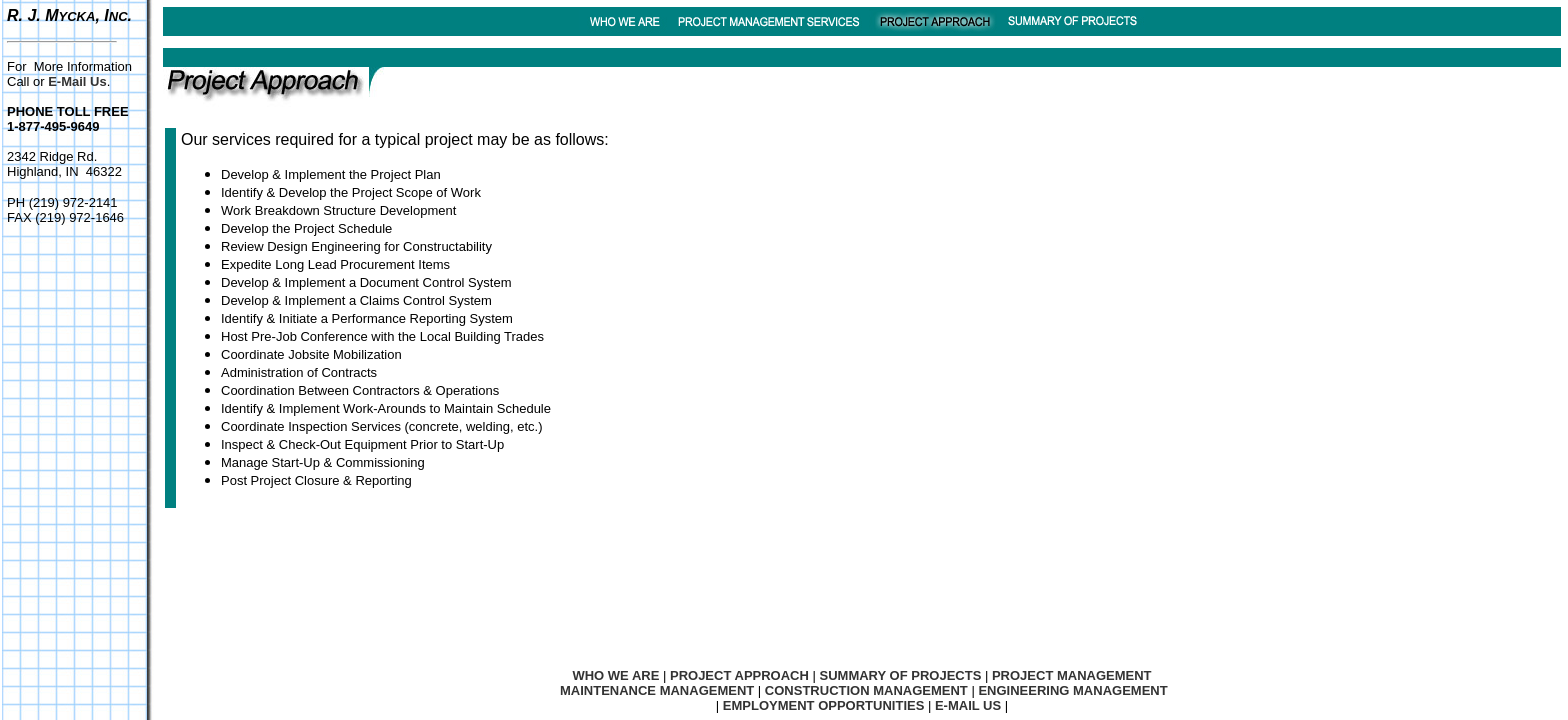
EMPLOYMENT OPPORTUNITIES (824, 705)
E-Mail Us (77, 81)
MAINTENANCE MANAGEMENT (657, 690)
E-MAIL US (968, 705)
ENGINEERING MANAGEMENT (1072, 690)
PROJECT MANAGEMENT (1072, 675)
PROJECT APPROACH (739, 675)
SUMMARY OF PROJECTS (901, 675)
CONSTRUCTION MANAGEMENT (866, 690)
